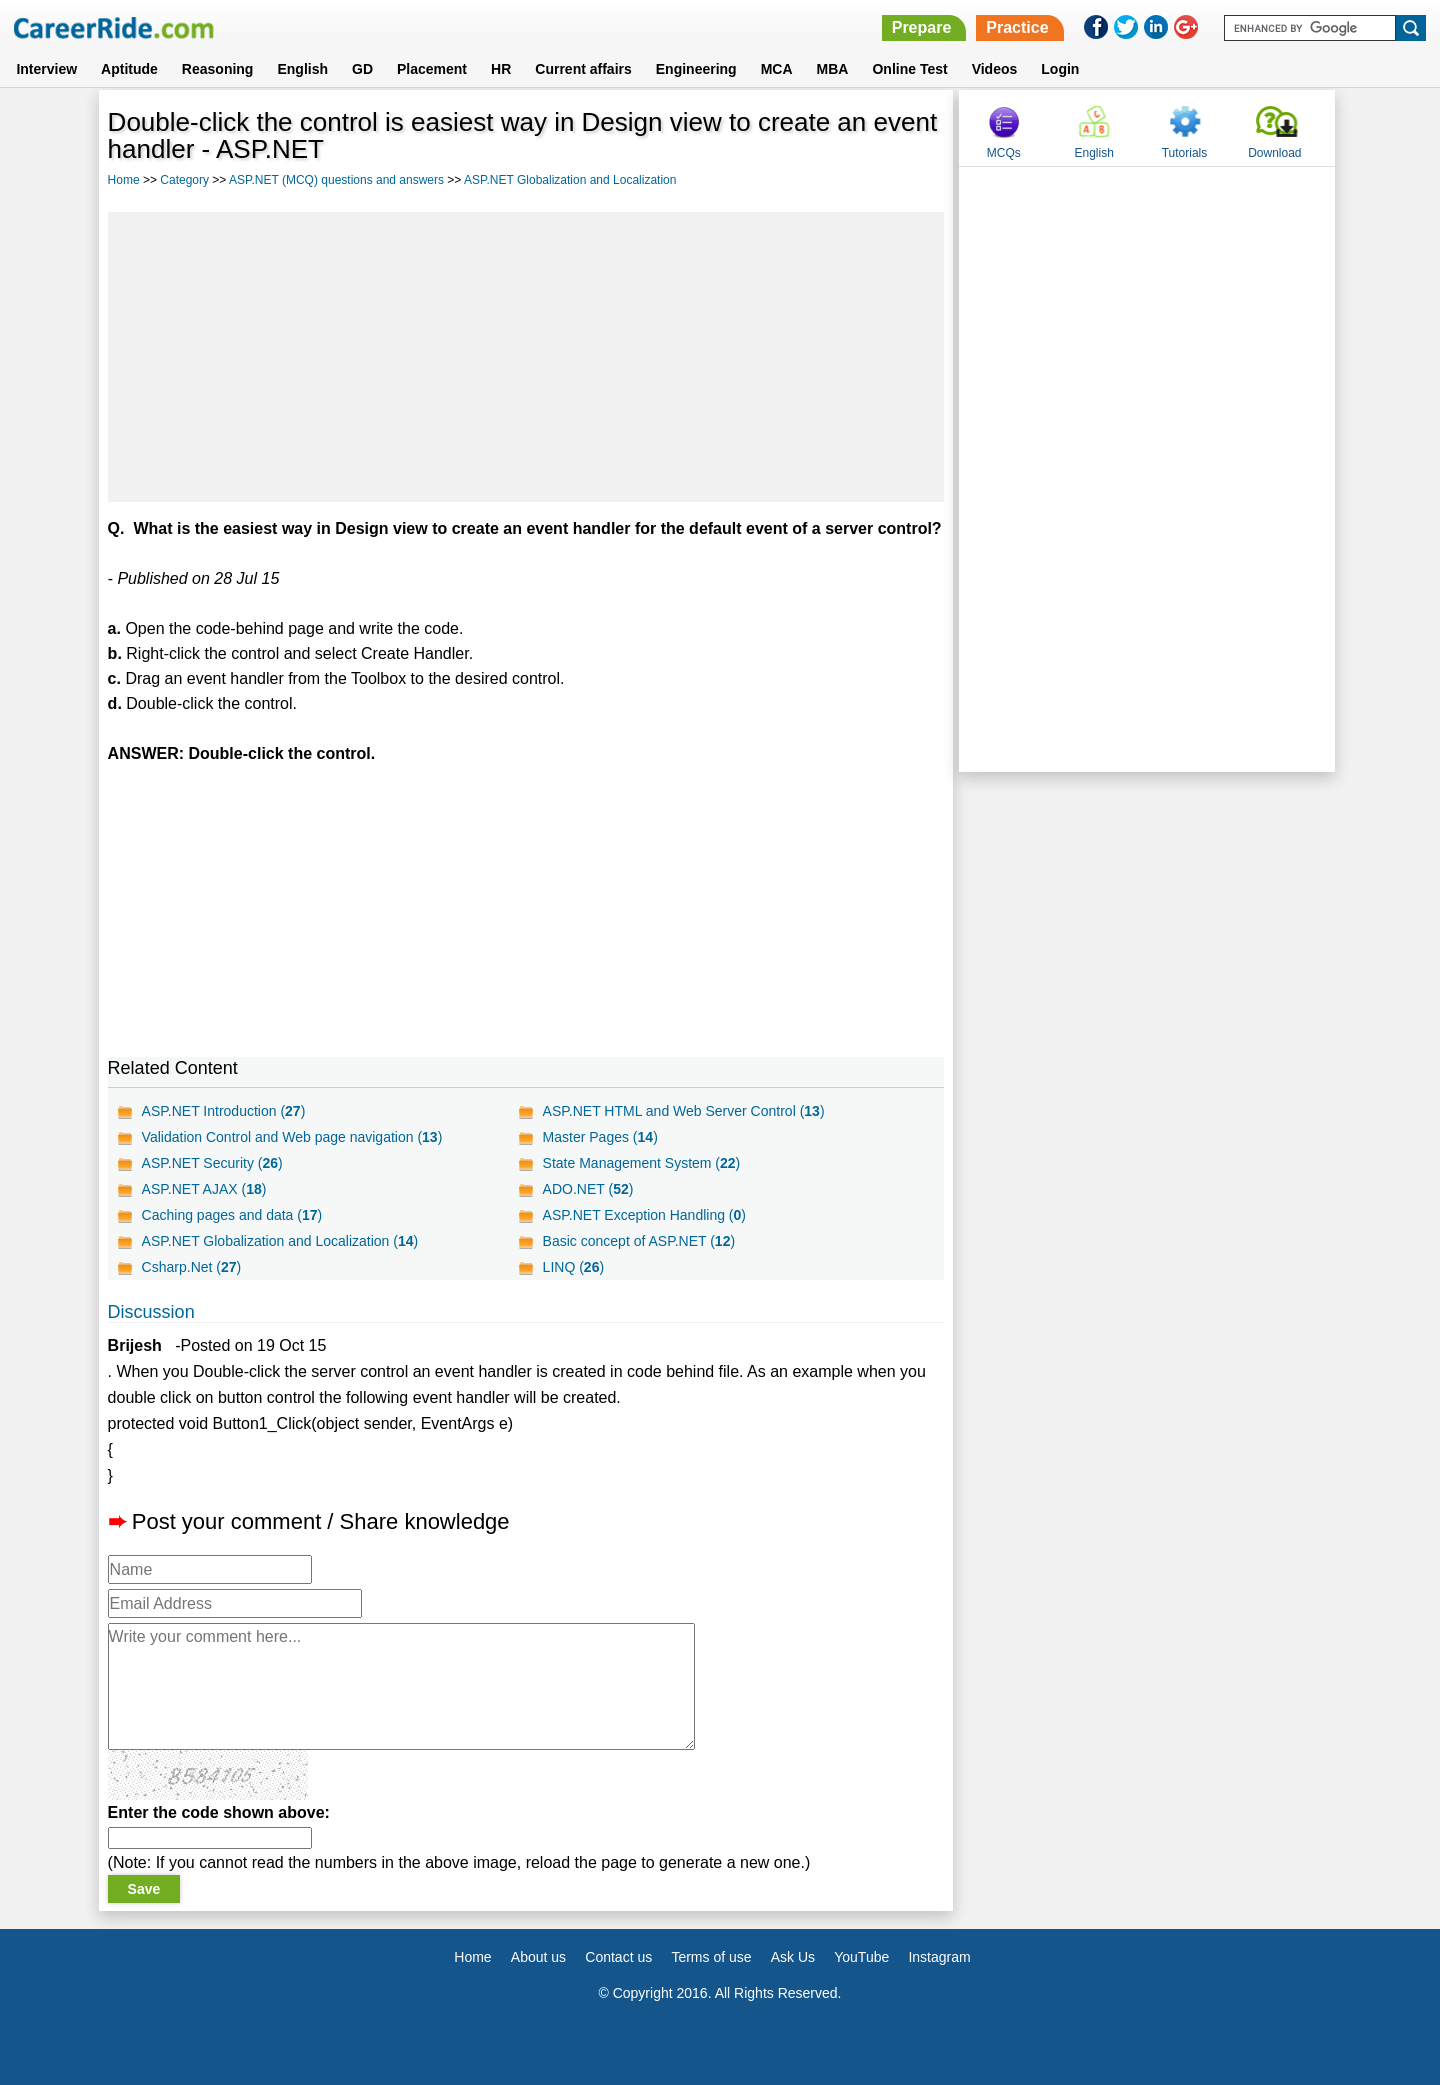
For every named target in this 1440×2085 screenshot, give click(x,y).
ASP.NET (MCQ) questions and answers (336, 180)
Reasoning (218, 69)
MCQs (1004, 153)
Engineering (696, 69)
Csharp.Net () (192, 1267)
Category (184, 180)
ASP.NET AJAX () (204, 1189)
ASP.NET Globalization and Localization (570, 180)
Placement (432, 69)
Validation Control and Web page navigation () (292, 1137)
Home (124, 180)
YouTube (861, 1957)
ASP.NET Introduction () (224, 1111)
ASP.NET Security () (212, 1163)
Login (1060, 69)
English (302, 69)
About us (538, 1957)
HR (501, 69)
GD (362, 69)
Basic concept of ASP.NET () (639, 1241)
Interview (46, 69)
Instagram (939, 1957)
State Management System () (642, 1163)
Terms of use (711, 1957)
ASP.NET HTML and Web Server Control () (684, 1111)
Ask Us (793, 1957)
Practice (1017, 27)
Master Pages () (600, 1137)
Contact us (618, 1957)
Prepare (922, 27)
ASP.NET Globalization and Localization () (280, 1241)
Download (1274, 153)
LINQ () (573, 1267)
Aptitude (129, 69)
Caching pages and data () (232, 1215)
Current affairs (583, 69)
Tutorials (1185, 153)
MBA (833, 69)
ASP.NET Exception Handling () (644, 1215)
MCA (777, 69)
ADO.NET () (588, 1189)
